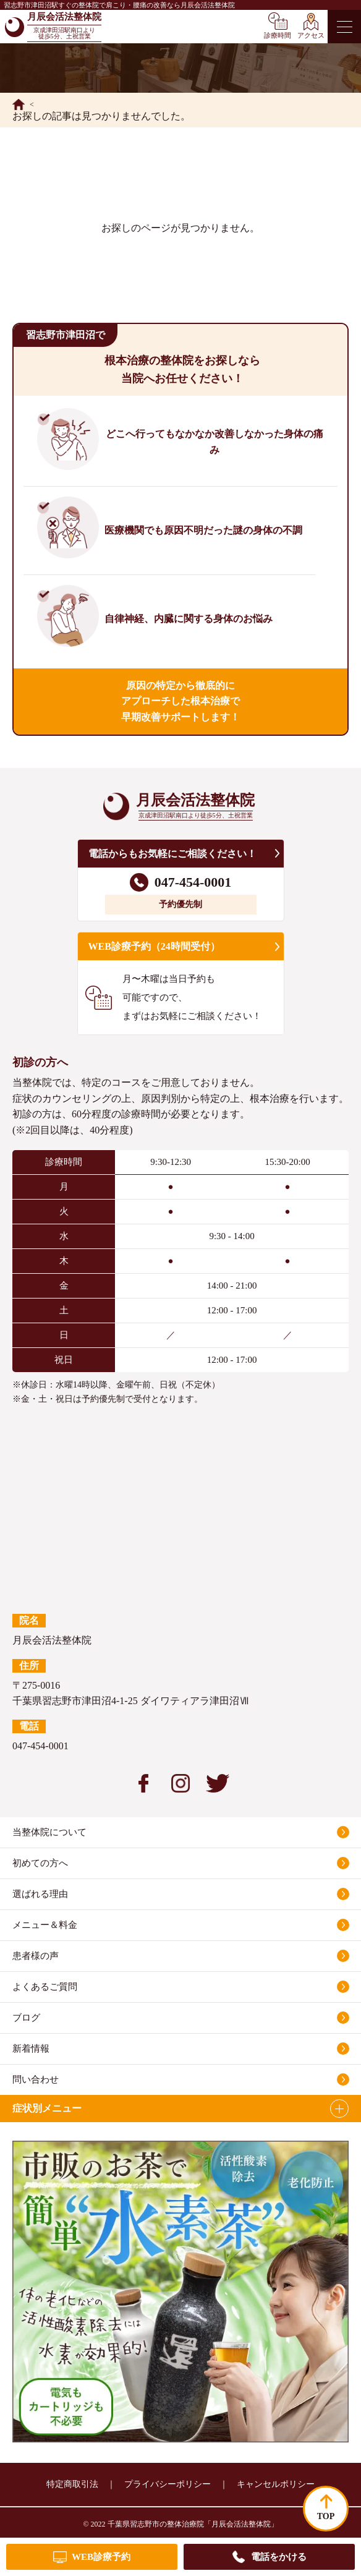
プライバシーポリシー (167, 2484)
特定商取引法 (72, 2484)
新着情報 (30, 2049)
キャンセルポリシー (276, 2484)
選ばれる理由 (40, 1894)
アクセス (311, 35)
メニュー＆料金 (44, 1925)
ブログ (26, 2018)
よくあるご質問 (44, 1987)
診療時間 (277, 35)
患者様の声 (35, 1956)
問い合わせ (35, 2079)
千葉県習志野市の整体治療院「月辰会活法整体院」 (193, 2524)
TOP (326, 2516)
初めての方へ (40, 1863)
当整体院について (49, 1832)
